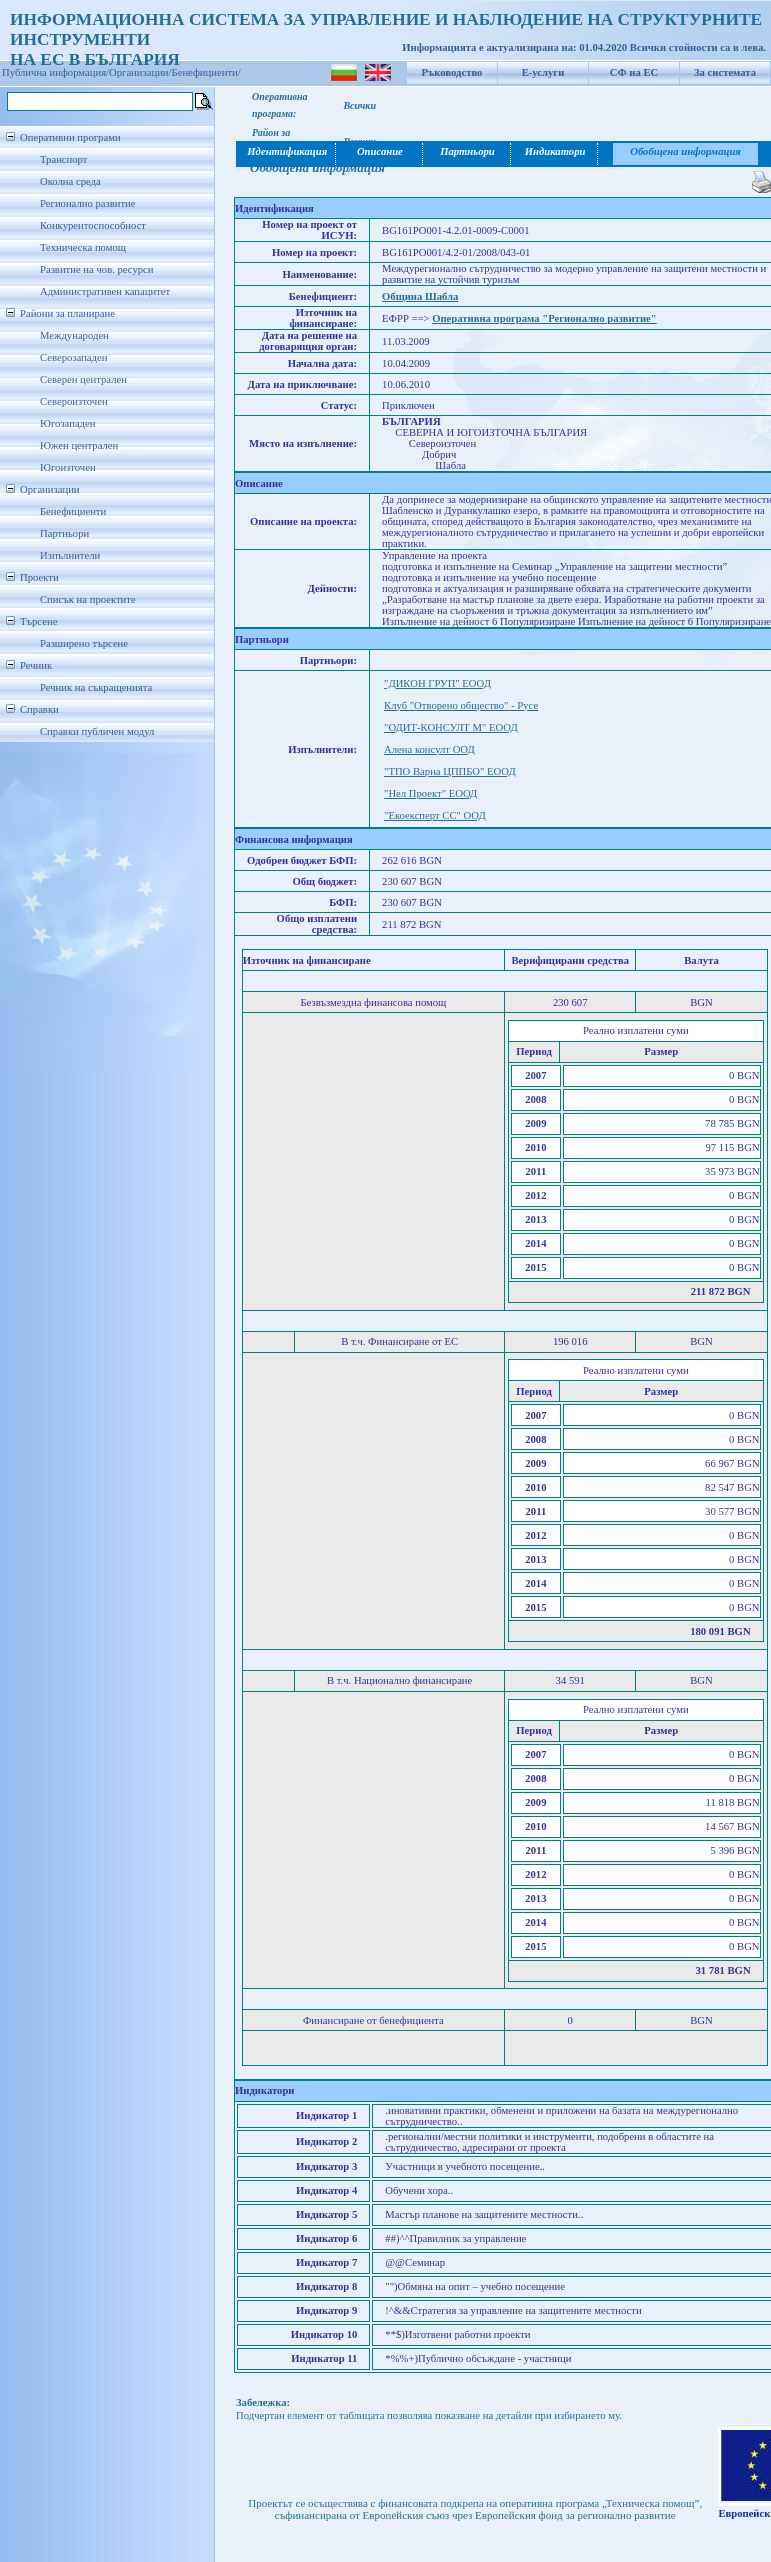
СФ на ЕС (634, 72)
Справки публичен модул (97, 731)
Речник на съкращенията (96, 687)
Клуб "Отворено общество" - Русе (461, 705)
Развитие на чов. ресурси (97, 269)
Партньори (64, 533)
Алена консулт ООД (429, 749)
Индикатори (555, 151)
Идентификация (286, 151)
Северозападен (73, 357)
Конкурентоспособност (93, 225)
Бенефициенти (73, 511)
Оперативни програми (70, 137)
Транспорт (63, 159)
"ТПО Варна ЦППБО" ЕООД (450, 771)
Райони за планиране (67, 313)
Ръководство (452, 72)
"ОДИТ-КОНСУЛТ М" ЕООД (451, 727)
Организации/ (140, 72)
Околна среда (70, 181)
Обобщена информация (685, 151)
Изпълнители (70, 555)
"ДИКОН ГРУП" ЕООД (437, 683)
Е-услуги (543, 72)
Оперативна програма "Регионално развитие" (544, 318)
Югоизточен (68, 467)
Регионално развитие (88, 203)
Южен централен (79, 445)
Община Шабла (420, 296)
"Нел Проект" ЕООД (430, 793)
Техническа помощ (83, 247)
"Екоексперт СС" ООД (435, 815)
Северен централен (83, 379)
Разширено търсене (84, 643)
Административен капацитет (105, 291)
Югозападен (67, 423)
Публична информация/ (55, 72)
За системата (725, 72)
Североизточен (74, 401)
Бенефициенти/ (206, 72)
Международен (74, 335)
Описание (380, 151)
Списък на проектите (88, 599)
